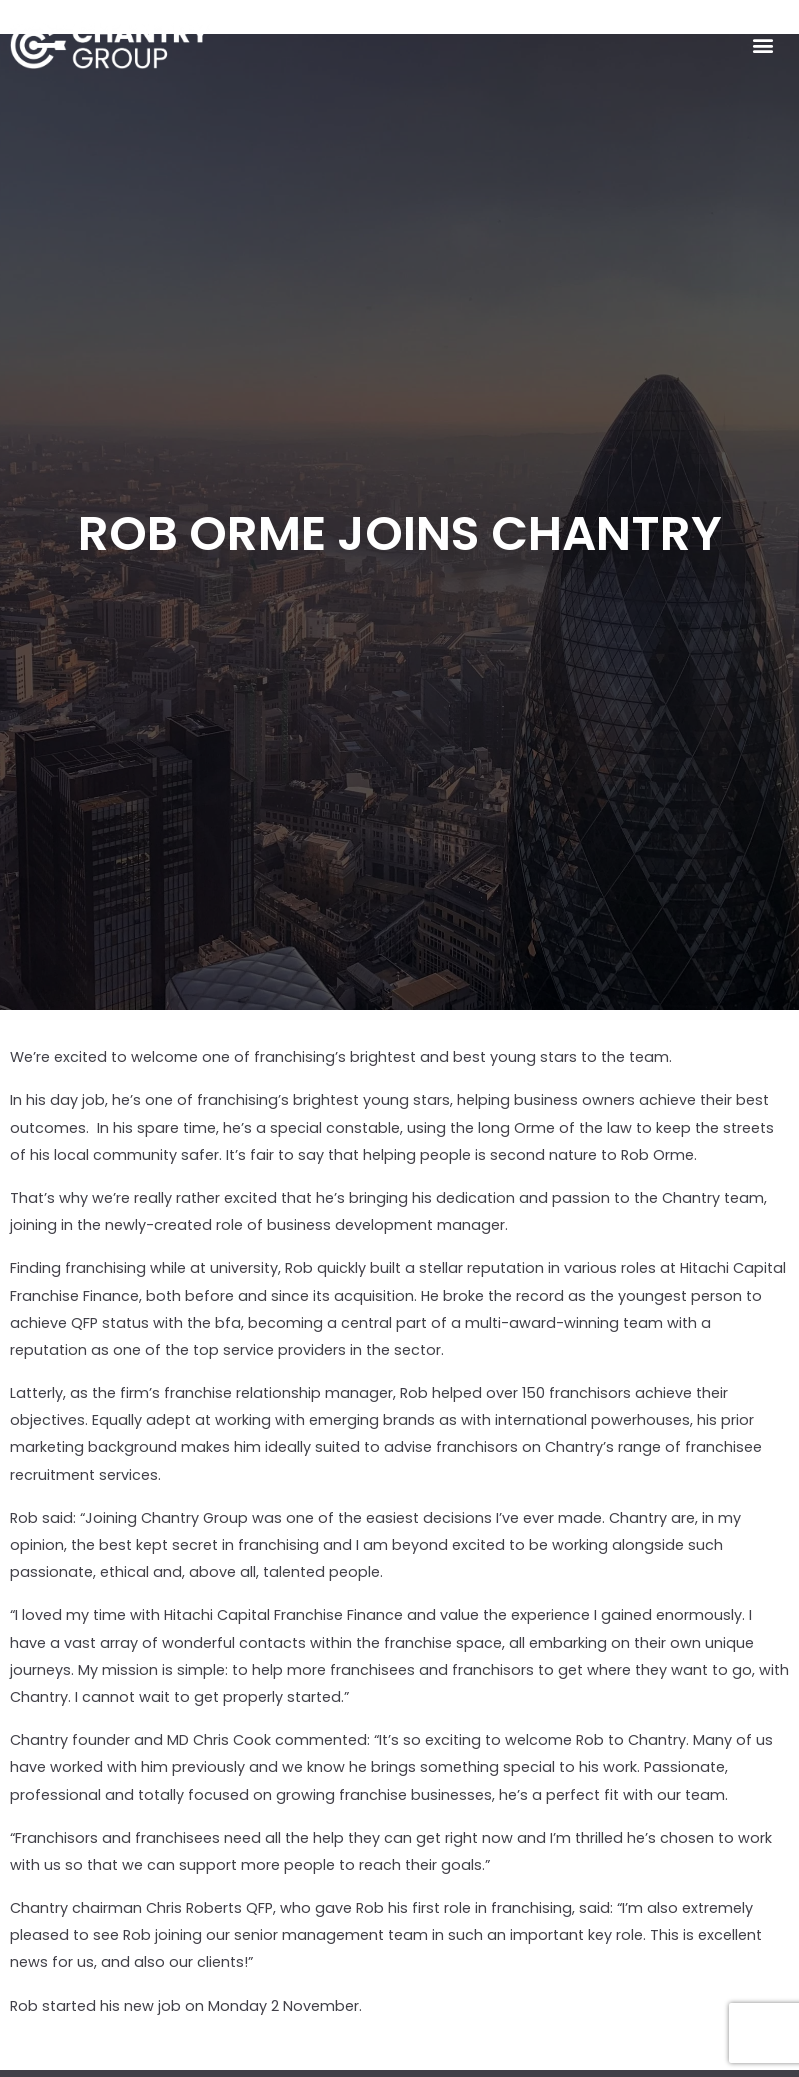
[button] (762, 45)
